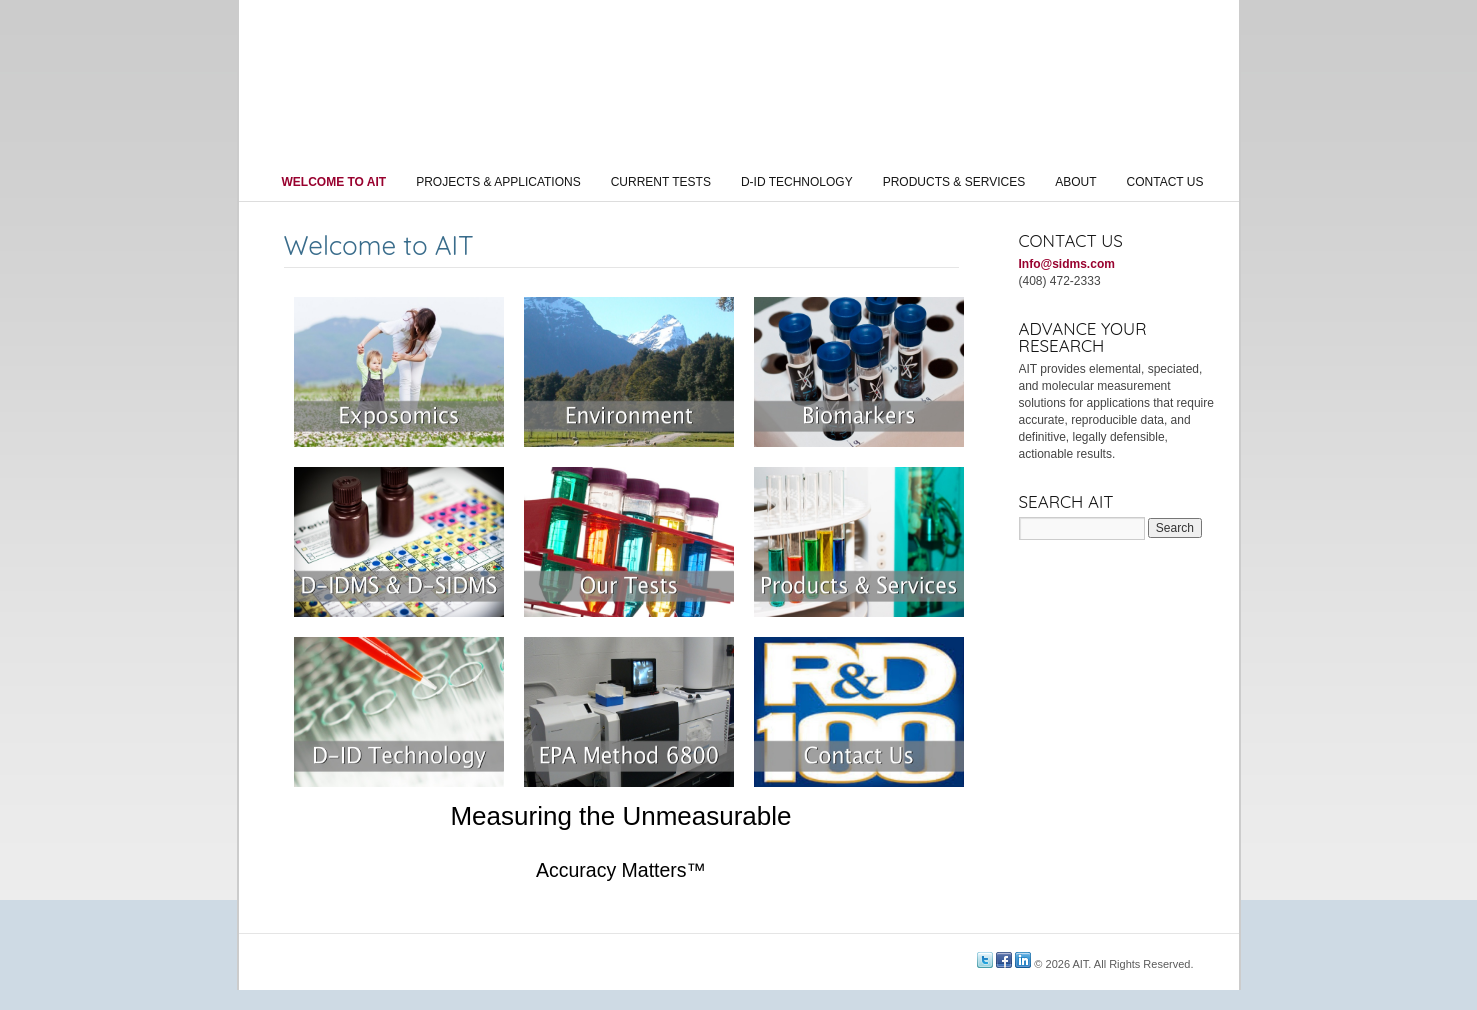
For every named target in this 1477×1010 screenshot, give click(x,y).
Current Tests (661, 182)
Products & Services (954, 182)
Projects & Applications (498, 182)
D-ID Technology (797, 182)
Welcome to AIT (334, 182)
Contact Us (1165, 182)
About (1075, 182)
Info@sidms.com (1067, 264)
